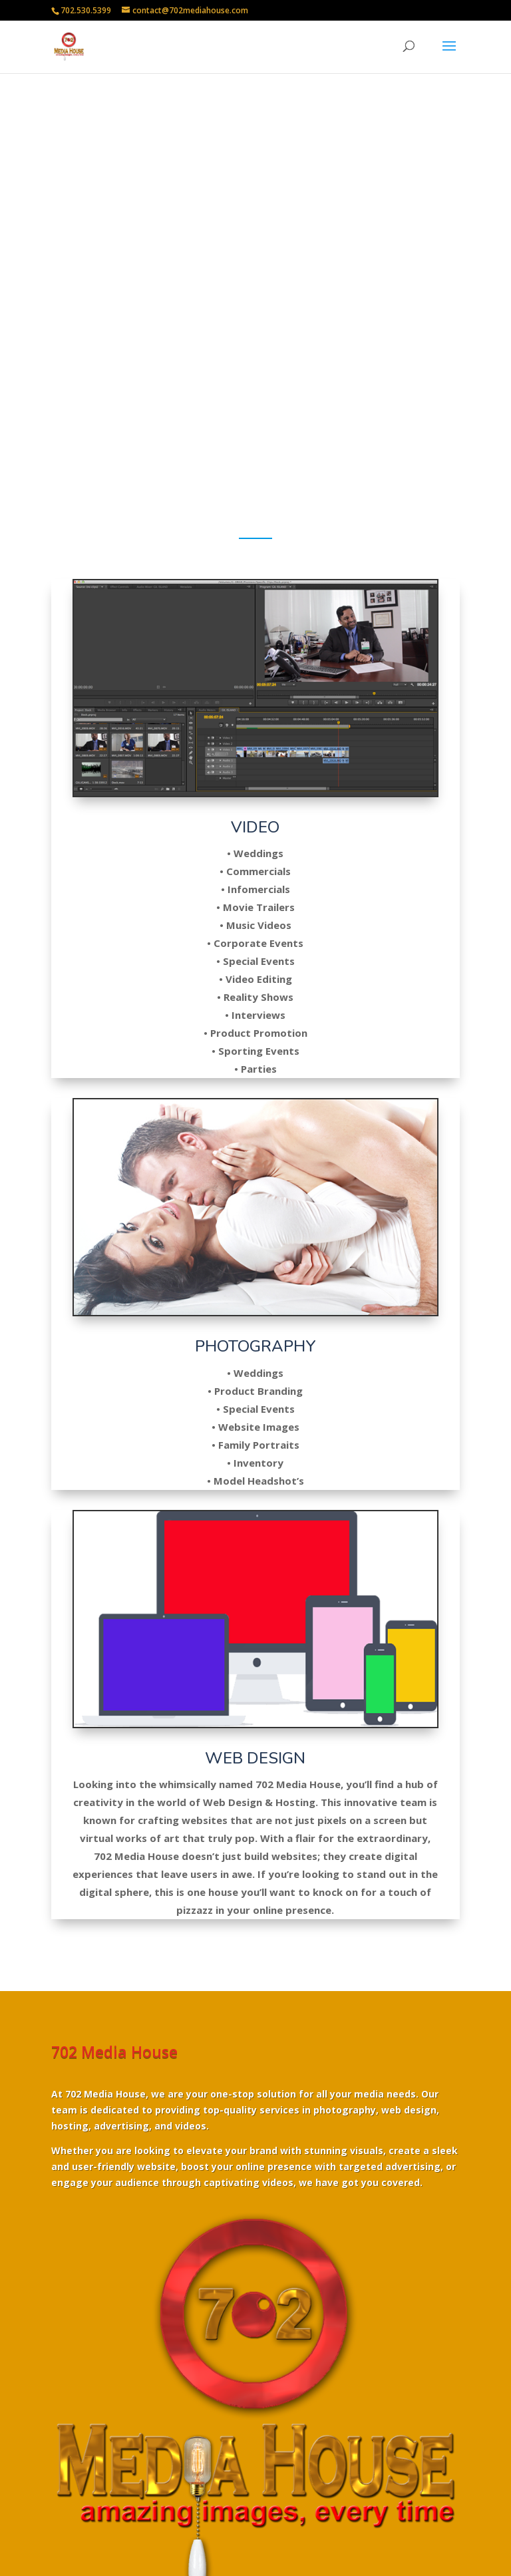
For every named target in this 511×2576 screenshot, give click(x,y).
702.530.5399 (86, 10)
